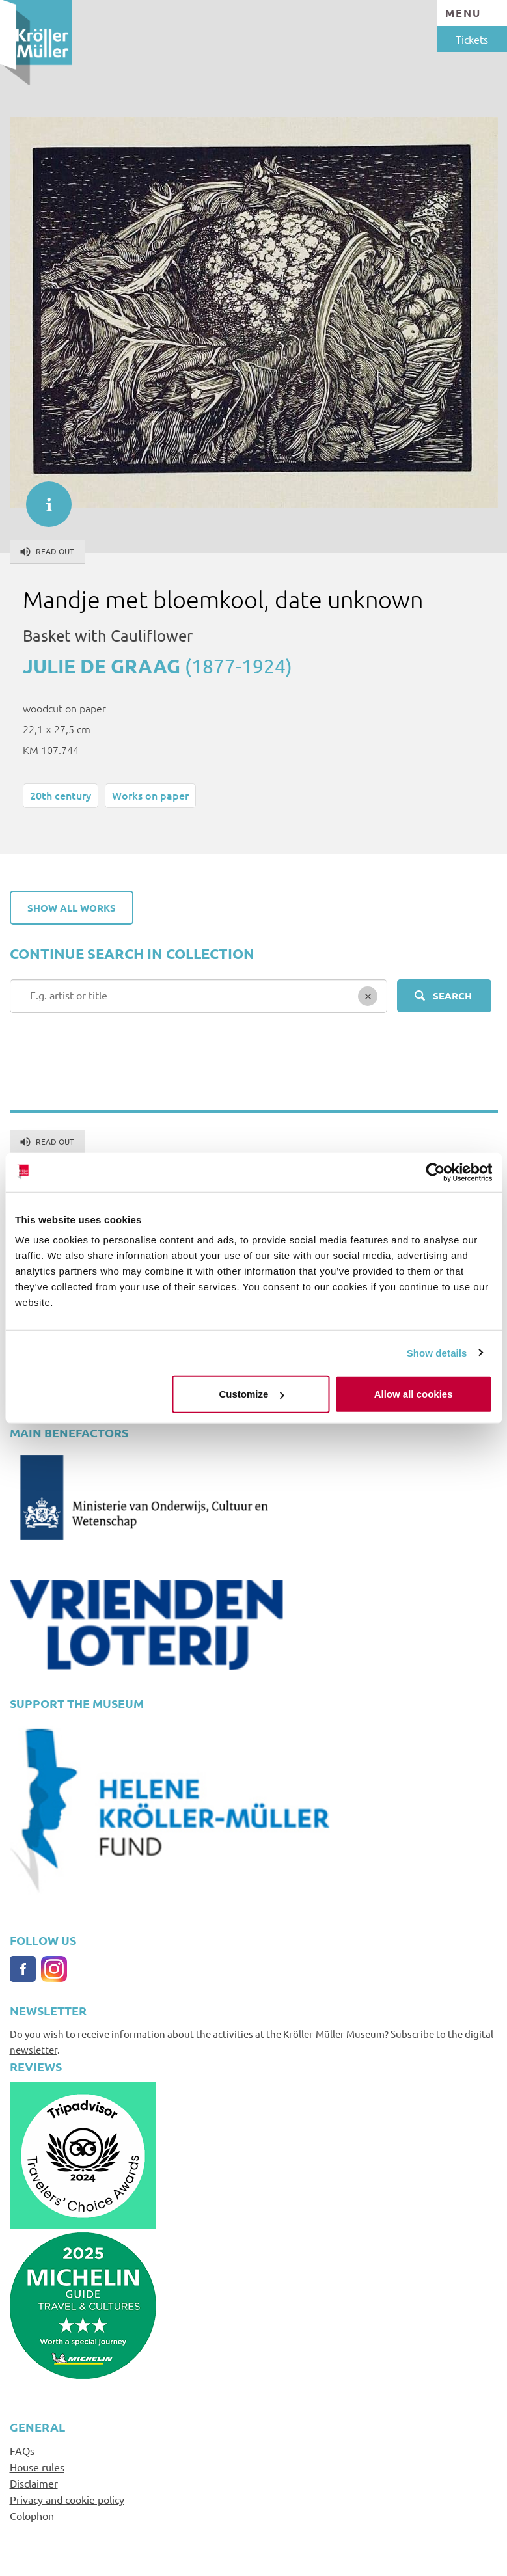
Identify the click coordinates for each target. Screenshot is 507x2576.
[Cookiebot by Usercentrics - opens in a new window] (435, 1172)
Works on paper (150, 795)
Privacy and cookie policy (67, 2499)
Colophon (32, 2515)
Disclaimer (34, 2482)
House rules (37, 2466)
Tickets (472, 39)
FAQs (22, 2450)
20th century (60, 795)
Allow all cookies (413, 1394)
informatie (42, 497)
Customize (251, 1394)
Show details (437, 1352)
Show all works (71, 907)
